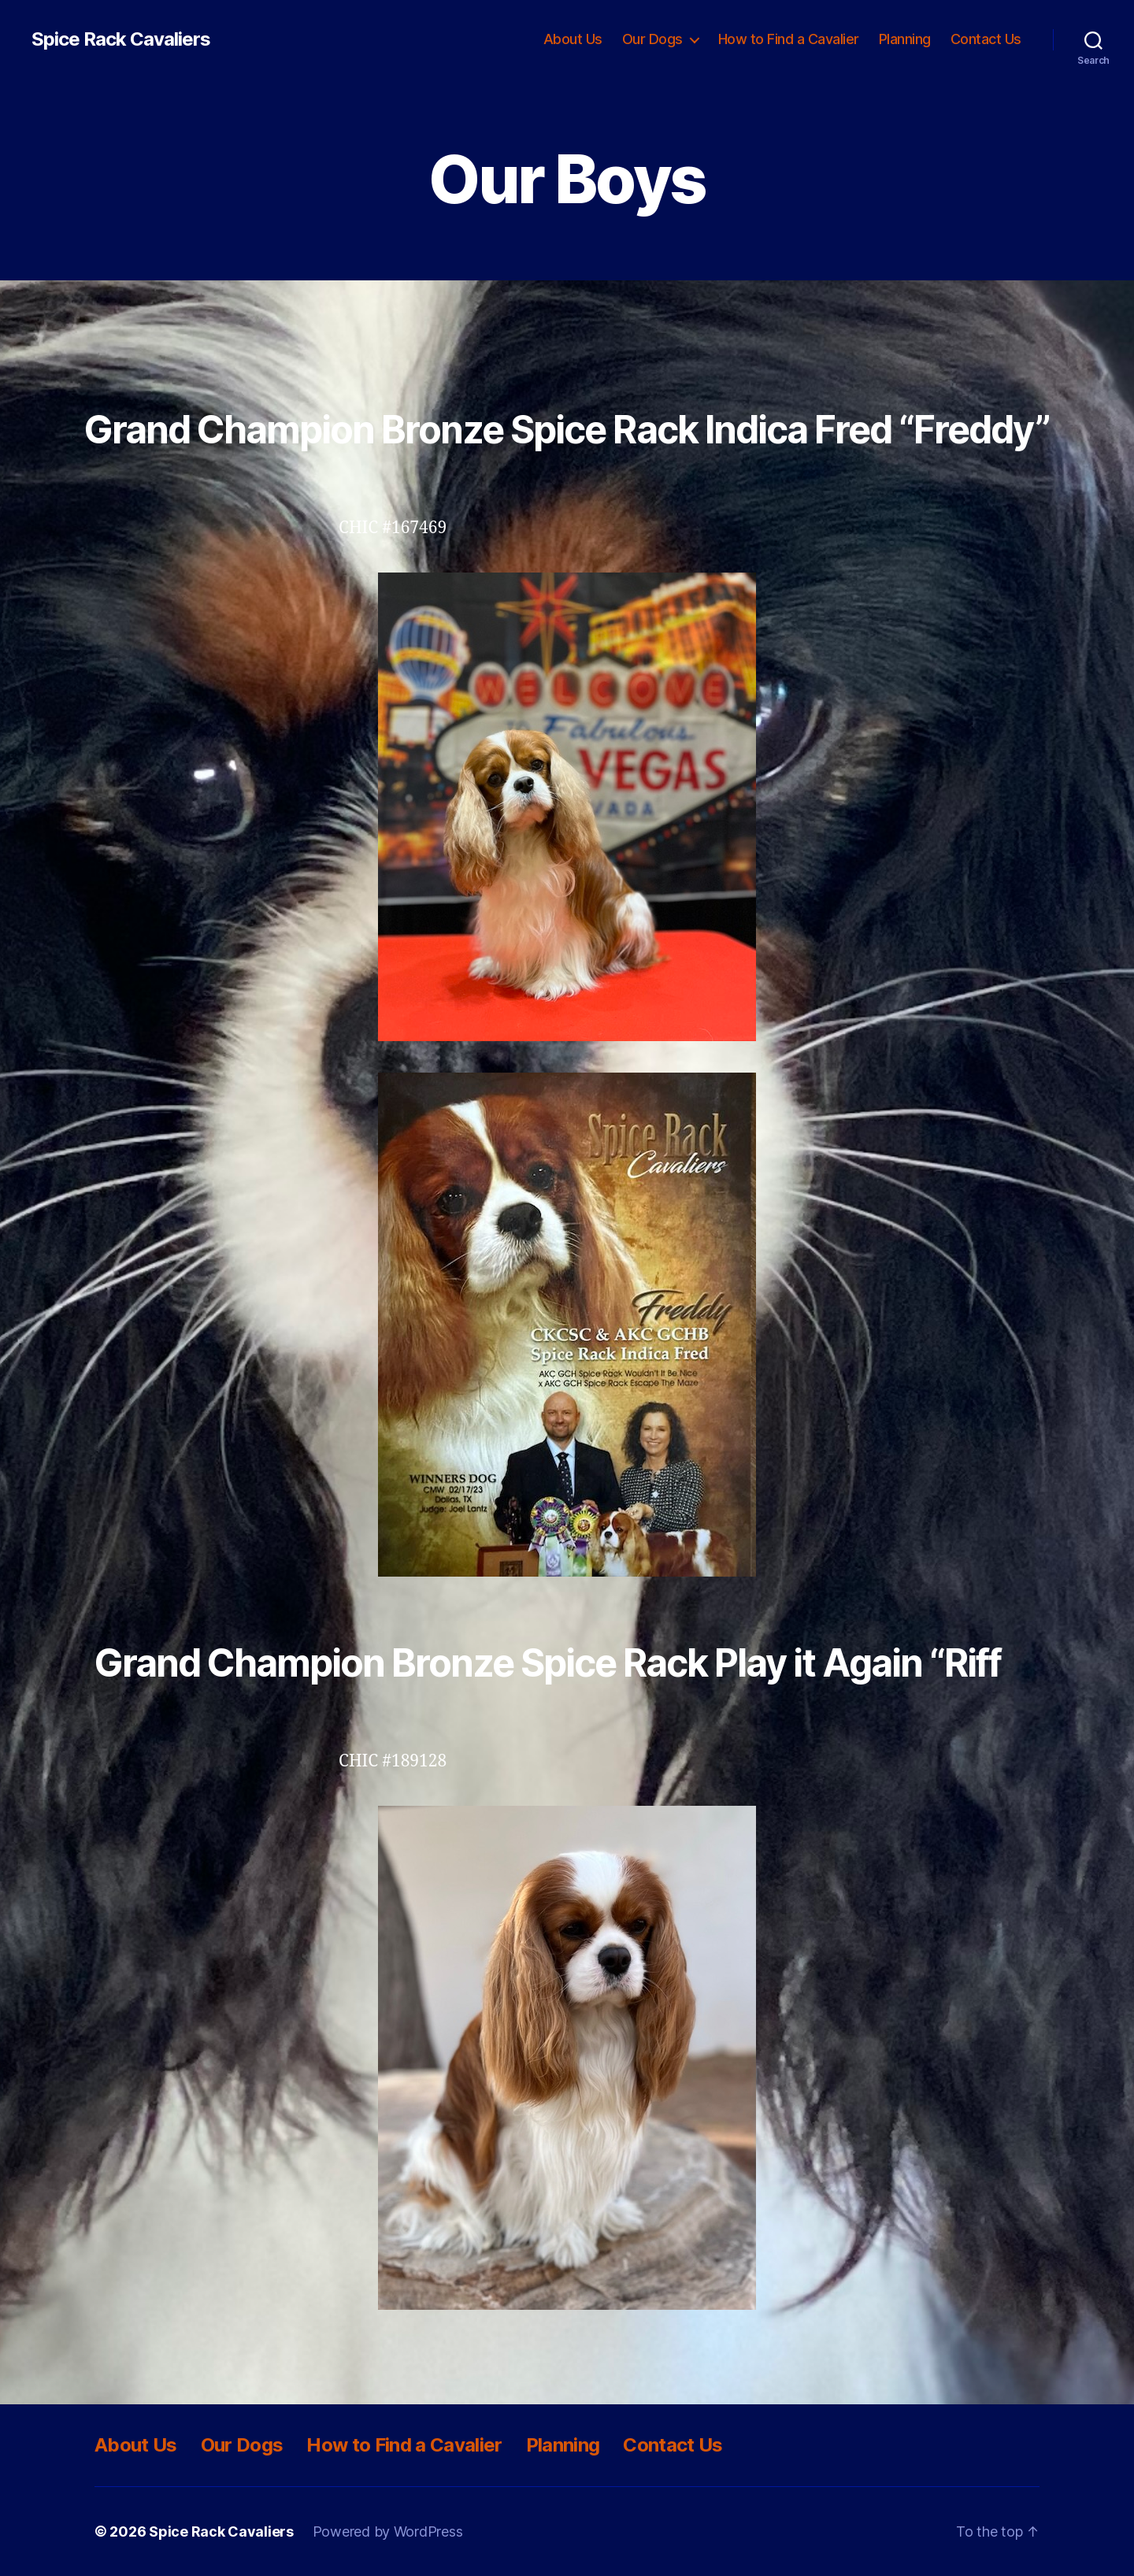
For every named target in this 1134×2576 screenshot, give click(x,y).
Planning (905, 39)
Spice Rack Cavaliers (121, 39)
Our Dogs (652, 39)
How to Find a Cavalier (788, 39)
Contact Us (986, 39)
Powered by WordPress (388, 2531)
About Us (572, 39)
